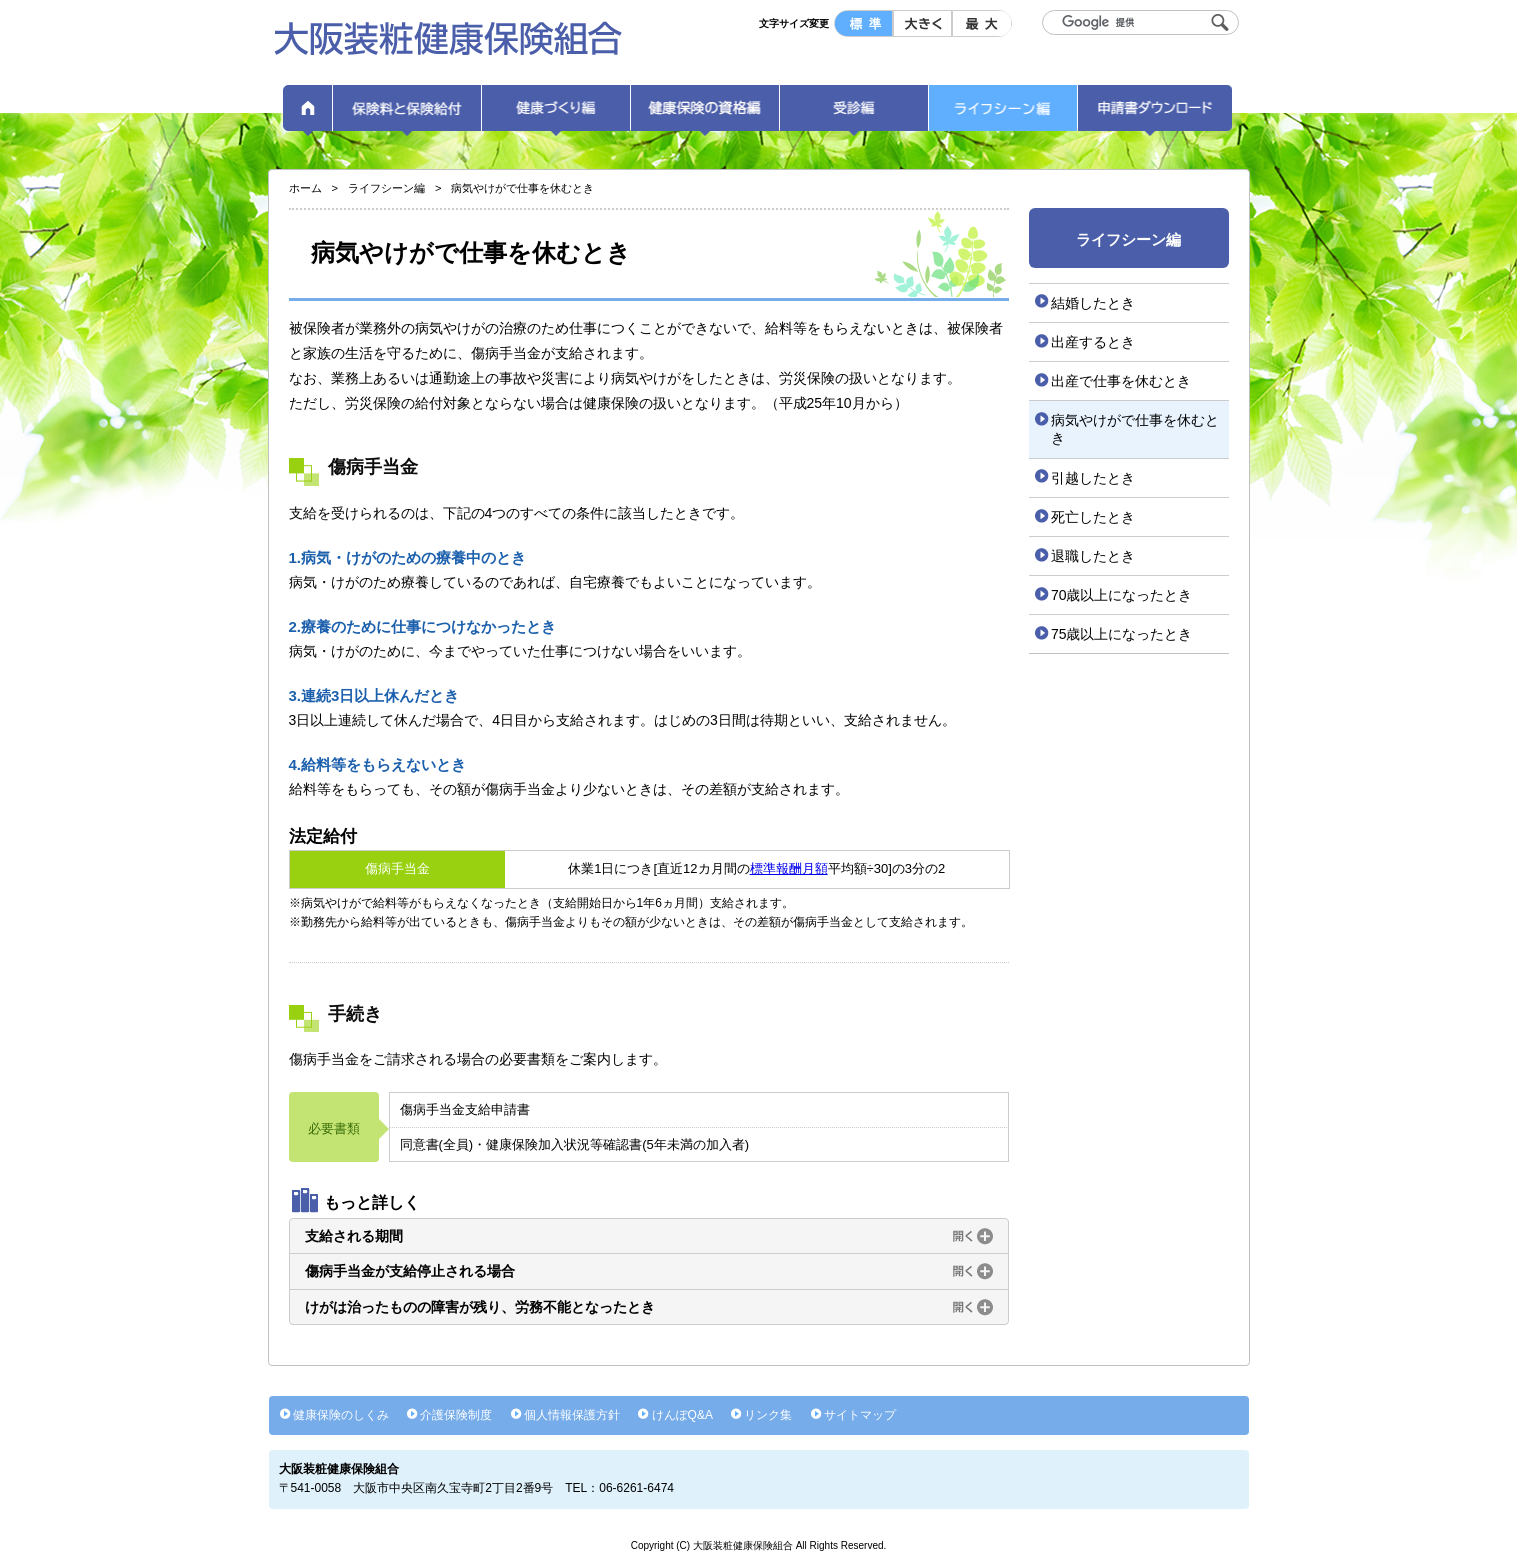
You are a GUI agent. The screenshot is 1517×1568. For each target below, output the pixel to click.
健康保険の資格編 (705, 114)
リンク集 (768, 1415)
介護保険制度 (456, 1415)
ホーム (308, 114)
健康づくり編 (556, 114)
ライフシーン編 (1003, 114)
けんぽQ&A (682, 1415)
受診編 (854, 114)
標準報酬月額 (789, 868)
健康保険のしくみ (341, 1415)
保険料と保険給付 (407, 114)
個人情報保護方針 (572, 1415)
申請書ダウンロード (1155, 114)
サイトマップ (860, 1415)
